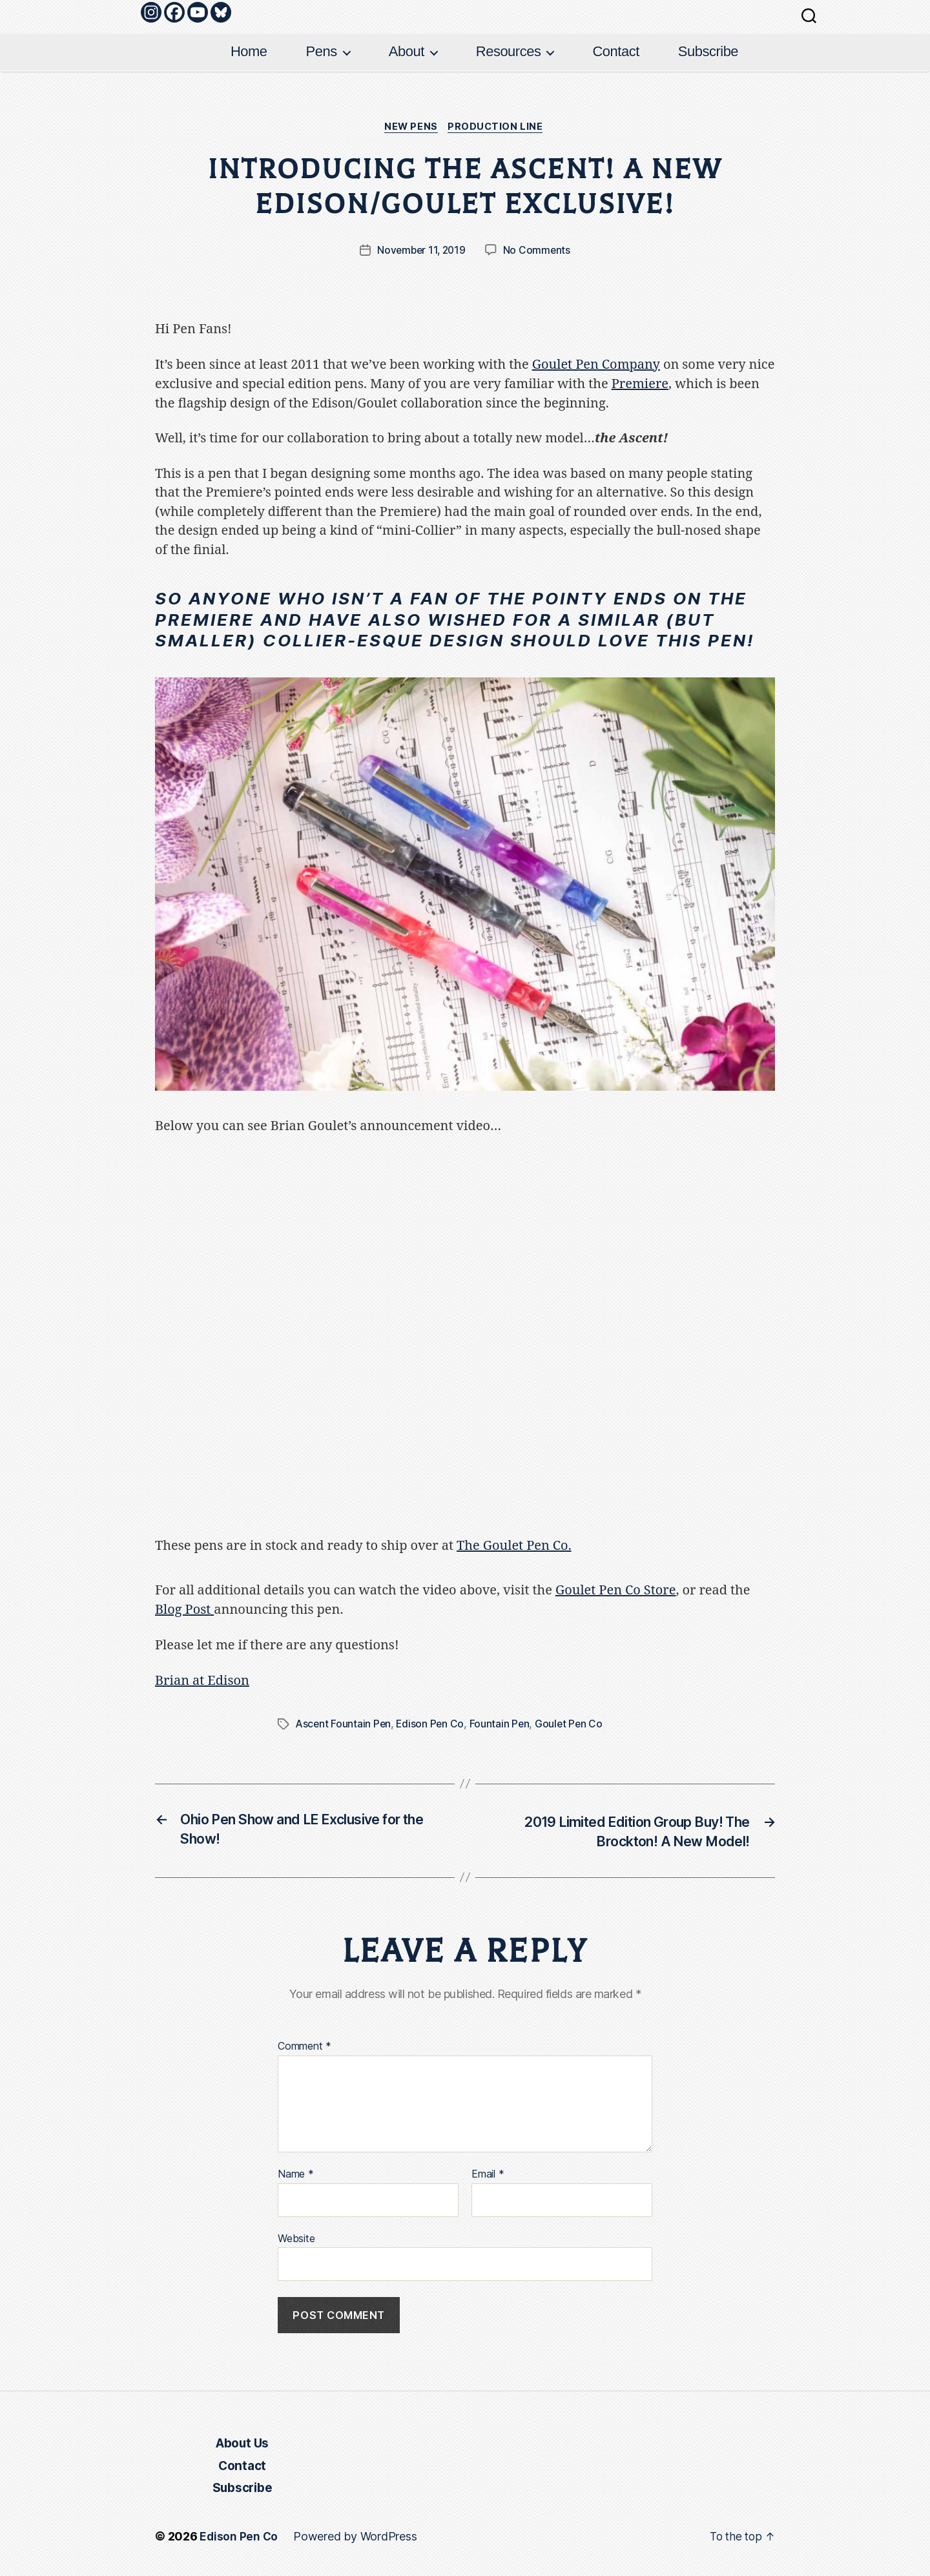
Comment (304, 2048)
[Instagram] (151, 12)
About (406, 51)
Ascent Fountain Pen (344, 1724)
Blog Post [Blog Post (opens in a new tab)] (184, 1610)
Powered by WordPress (356, 2539)
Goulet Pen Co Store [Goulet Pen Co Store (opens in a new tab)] (615, 1591)
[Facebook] (174, 12)
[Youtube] (197, 12)
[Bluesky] (221, 12)
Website (296, 2240)
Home (249, 51)
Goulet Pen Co (573, 1724)
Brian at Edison (202, 1681)
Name (296, 2176)
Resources (508, 51)
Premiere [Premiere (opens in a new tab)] (640, 385)
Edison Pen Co (432, 1724)
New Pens (410, 128)
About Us (242, 2446)
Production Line (498, 128)
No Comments (538, 251)
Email (487, 2176)
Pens (321, 51)
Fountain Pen (502, 1724)
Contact (615, 51)
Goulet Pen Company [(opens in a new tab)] (596, 366)
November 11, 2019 (421, 251)
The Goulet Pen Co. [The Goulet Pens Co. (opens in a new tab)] (514, 1546)
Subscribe (708, 51)
